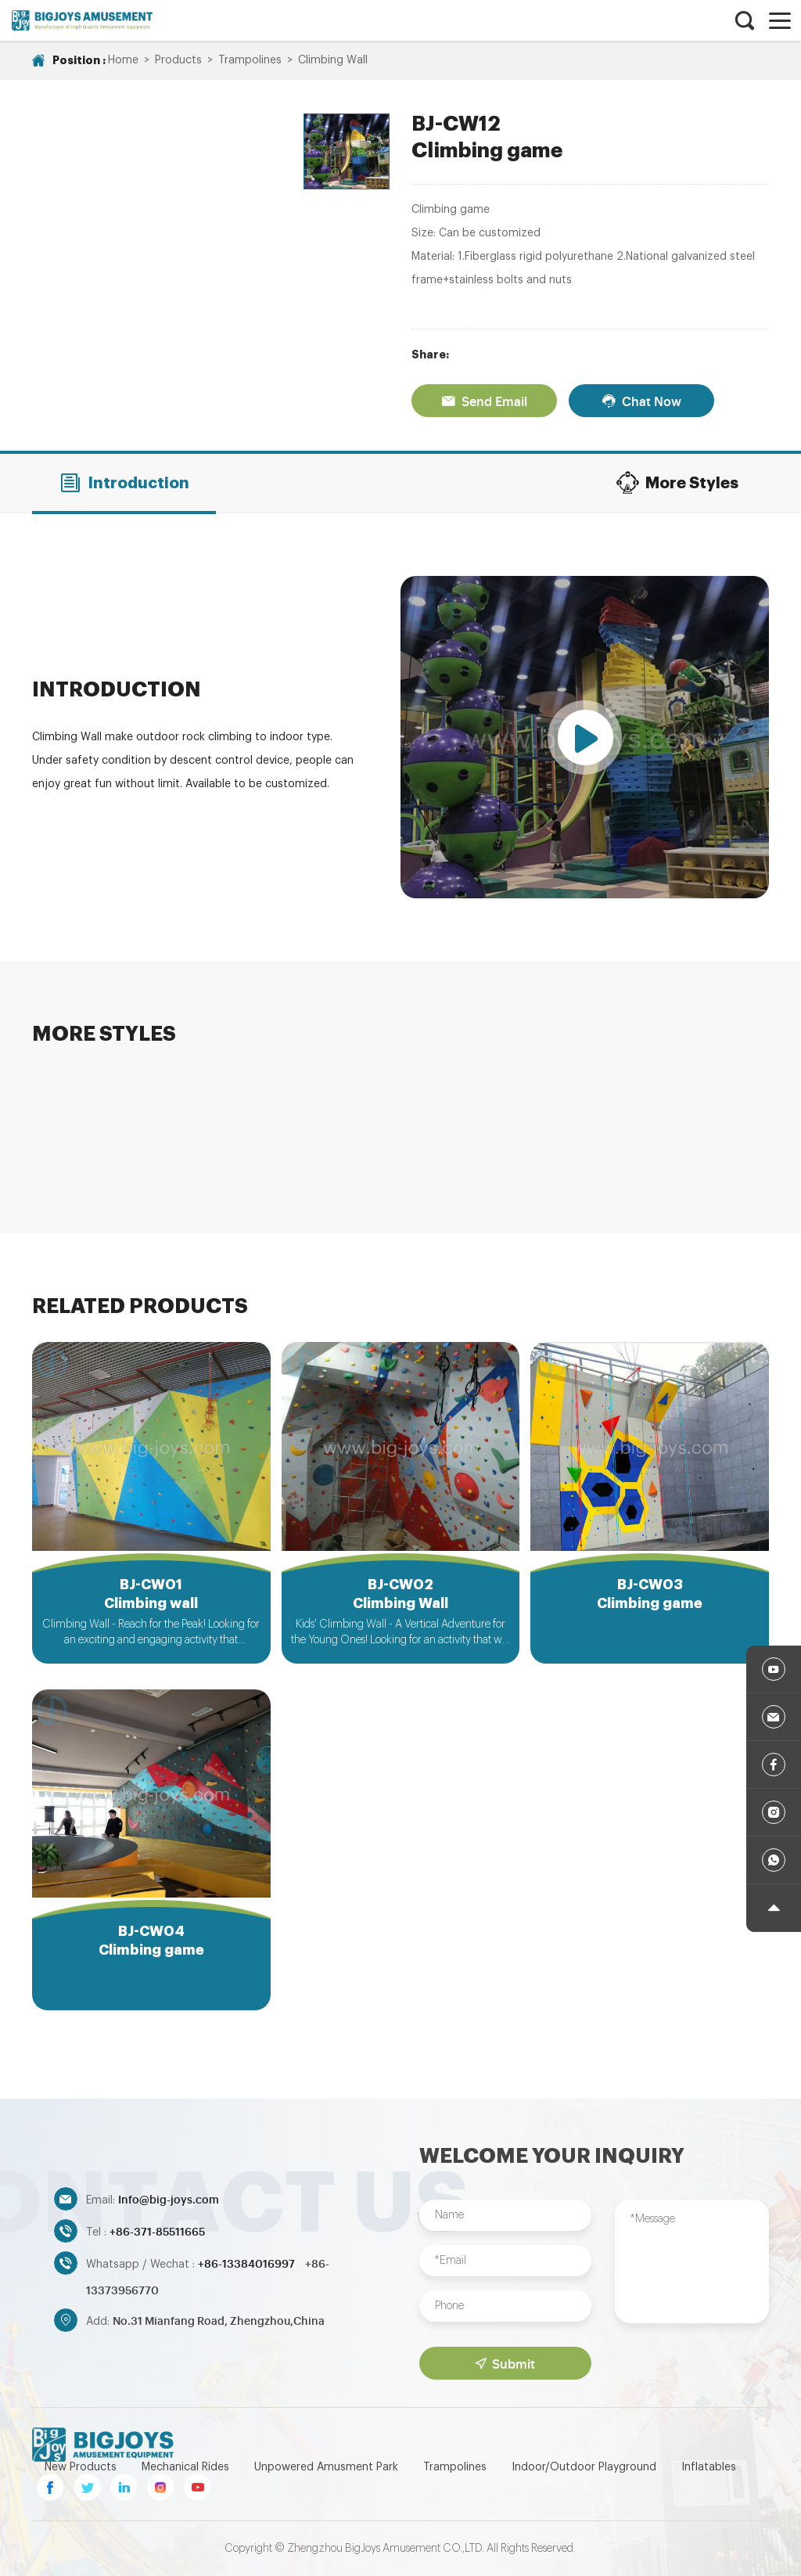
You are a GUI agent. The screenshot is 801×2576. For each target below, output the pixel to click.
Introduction (124, 483)
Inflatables (708, 2467)
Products (178, 60)
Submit (505, 2363)
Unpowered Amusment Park (326, 2467)
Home (123, 60)
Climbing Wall (333, 60)
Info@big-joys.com (168, 2198)
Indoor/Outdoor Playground (584, 2467)
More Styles (677, 483)
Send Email (484, 400)
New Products (81, 2467)
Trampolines (250, 60)
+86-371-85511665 (157, 2230)
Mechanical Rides (185, 2467)
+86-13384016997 (247, 2262)
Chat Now (641, 400)
